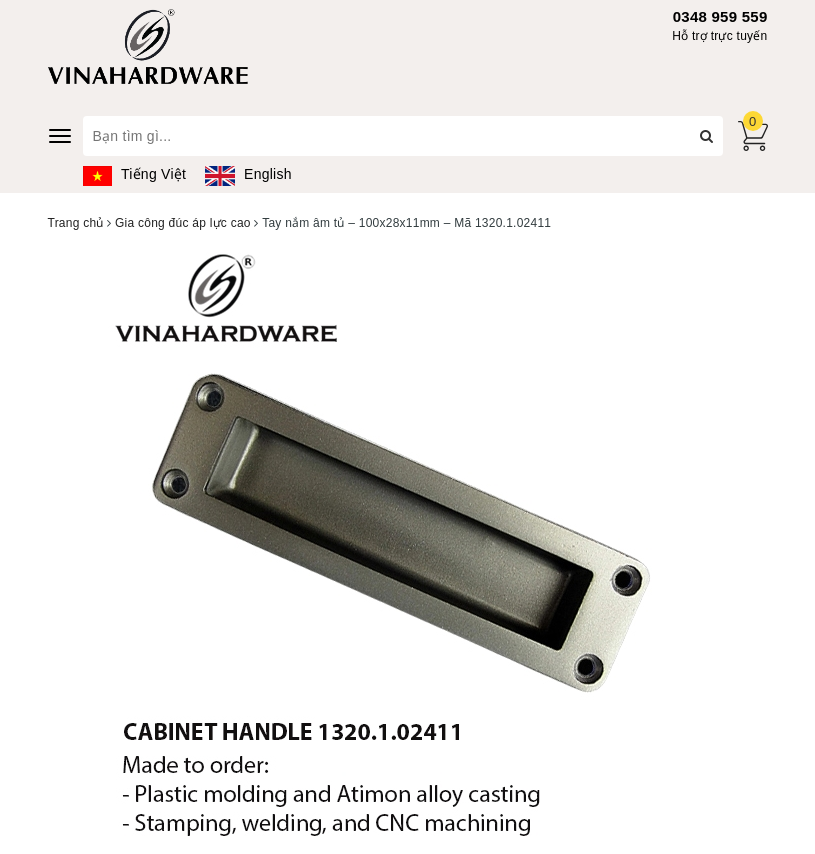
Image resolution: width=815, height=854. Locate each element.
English (248, 174)
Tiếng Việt (135, 174)
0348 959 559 (720, 16)
